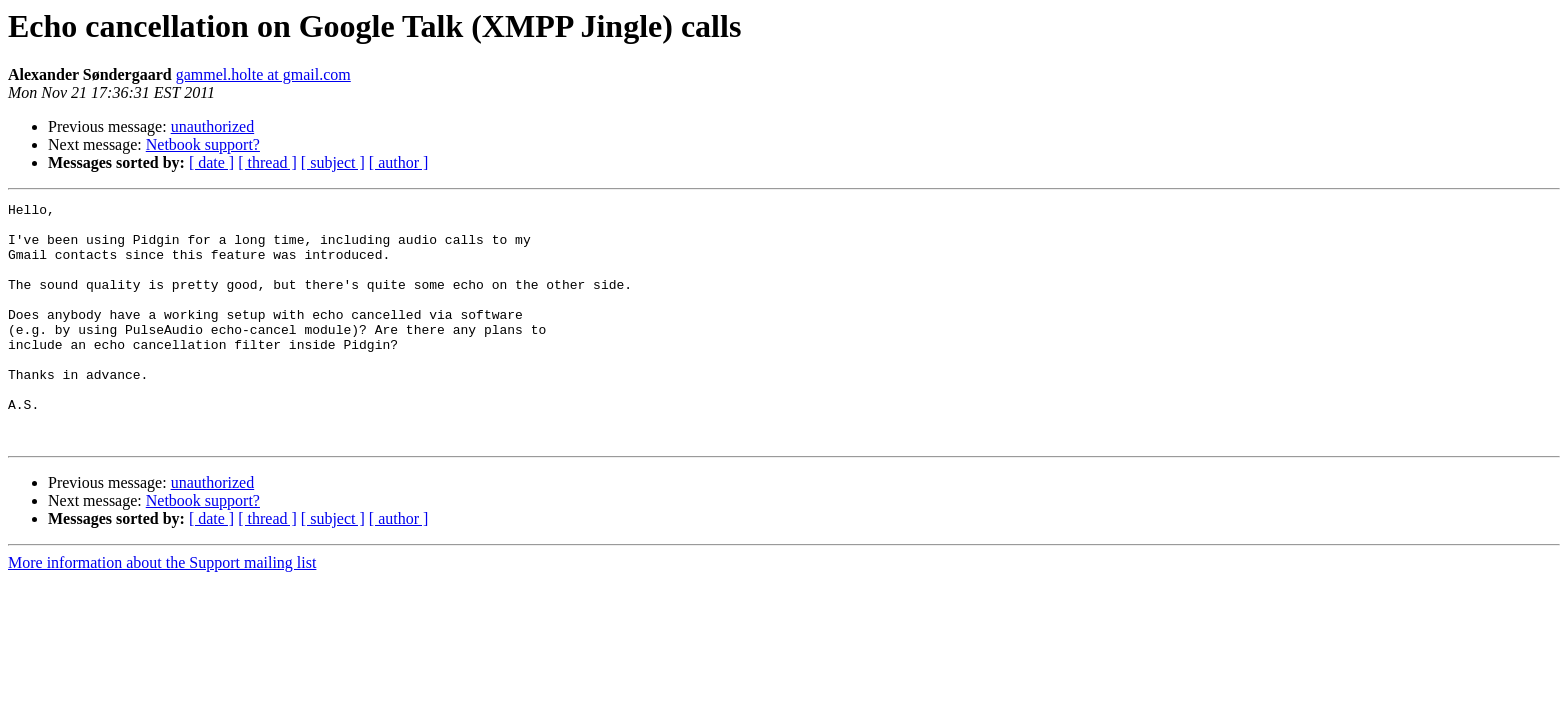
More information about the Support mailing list (162, 610)
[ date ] (211, 162)
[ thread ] (267, 162)
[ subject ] (333, 162)
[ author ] (399, 162)
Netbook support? (203, 144)
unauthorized (213, 126)
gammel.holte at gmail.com (263, 74)
